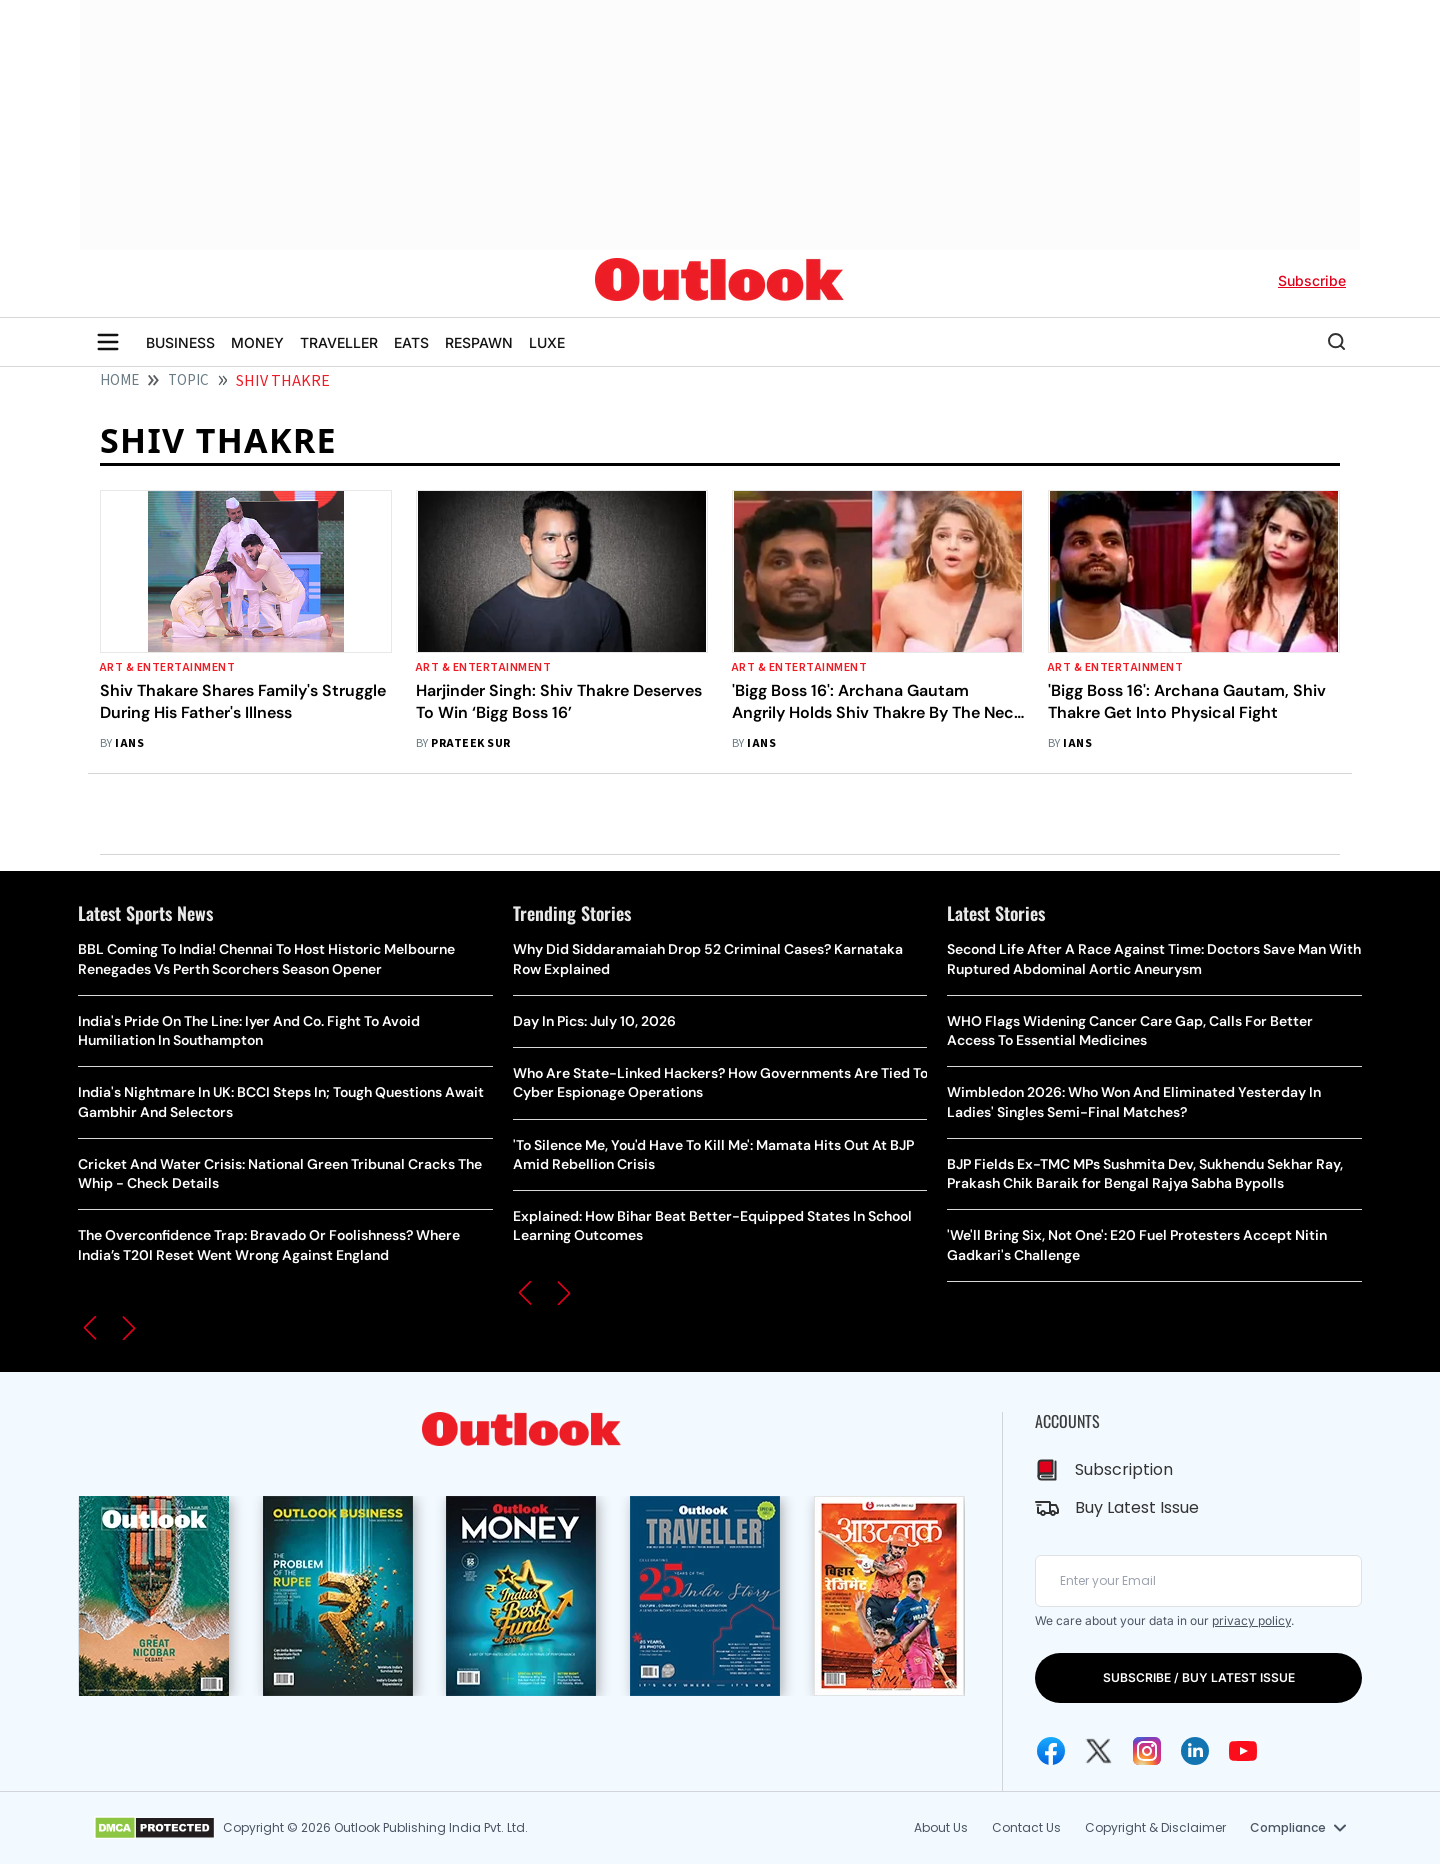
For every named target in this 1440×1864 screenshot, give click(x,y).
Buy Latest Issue (1137, 1507)
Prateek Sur (470, 743)
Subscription (1124, 1469)
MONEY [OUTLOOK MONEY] (257, 342)
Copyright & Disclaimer (1155, 1827)
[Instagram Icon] (1147, 1751)
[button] (90, 1328)
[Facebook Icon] (1051, 1751)
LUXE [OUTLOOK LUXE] (547, 342)
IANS (129, 743)
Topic (188, 380)
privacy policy (1251, 1620)
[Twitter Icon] (1099, 1751)
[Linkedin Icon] (1195, 1751)
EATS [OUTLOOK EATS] (411, 342)
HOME (119, 380)
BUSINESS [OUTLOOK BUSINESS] (180, 342)
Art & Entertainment (167, 667)
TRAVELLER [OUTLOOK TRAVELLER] (339, 342)
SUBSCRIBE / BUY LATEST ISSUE (1199, 1677)
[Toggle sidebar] (108, 342)
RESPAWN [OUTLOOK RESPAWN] (479, 342)
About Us (941, 1827)
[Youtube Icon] (1243, 1751)
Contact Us (1026, 1827)
